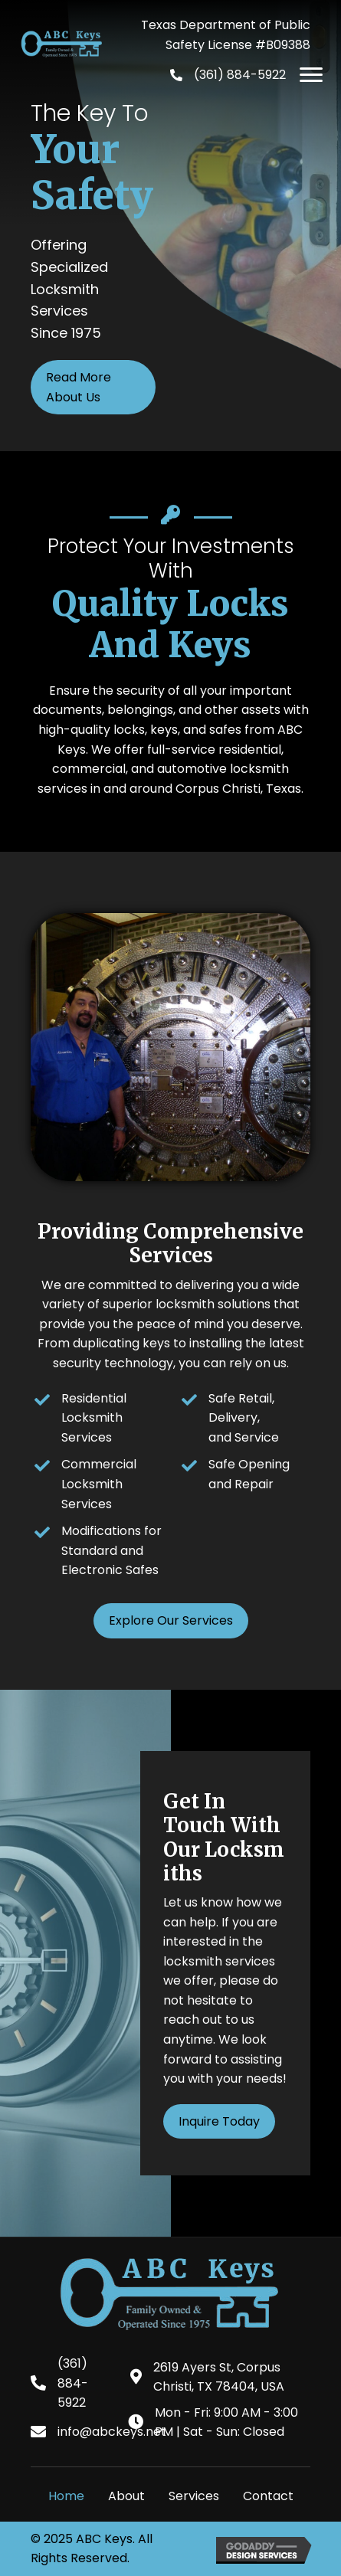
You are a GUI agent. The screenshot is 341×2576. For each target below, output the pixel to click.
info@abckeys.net (111, 2431)
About (126, 2496)
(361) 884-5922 (240, 74)
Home (66, 2496)
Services (194, 2496)
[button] (311, 75)
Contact (268, 2496)
